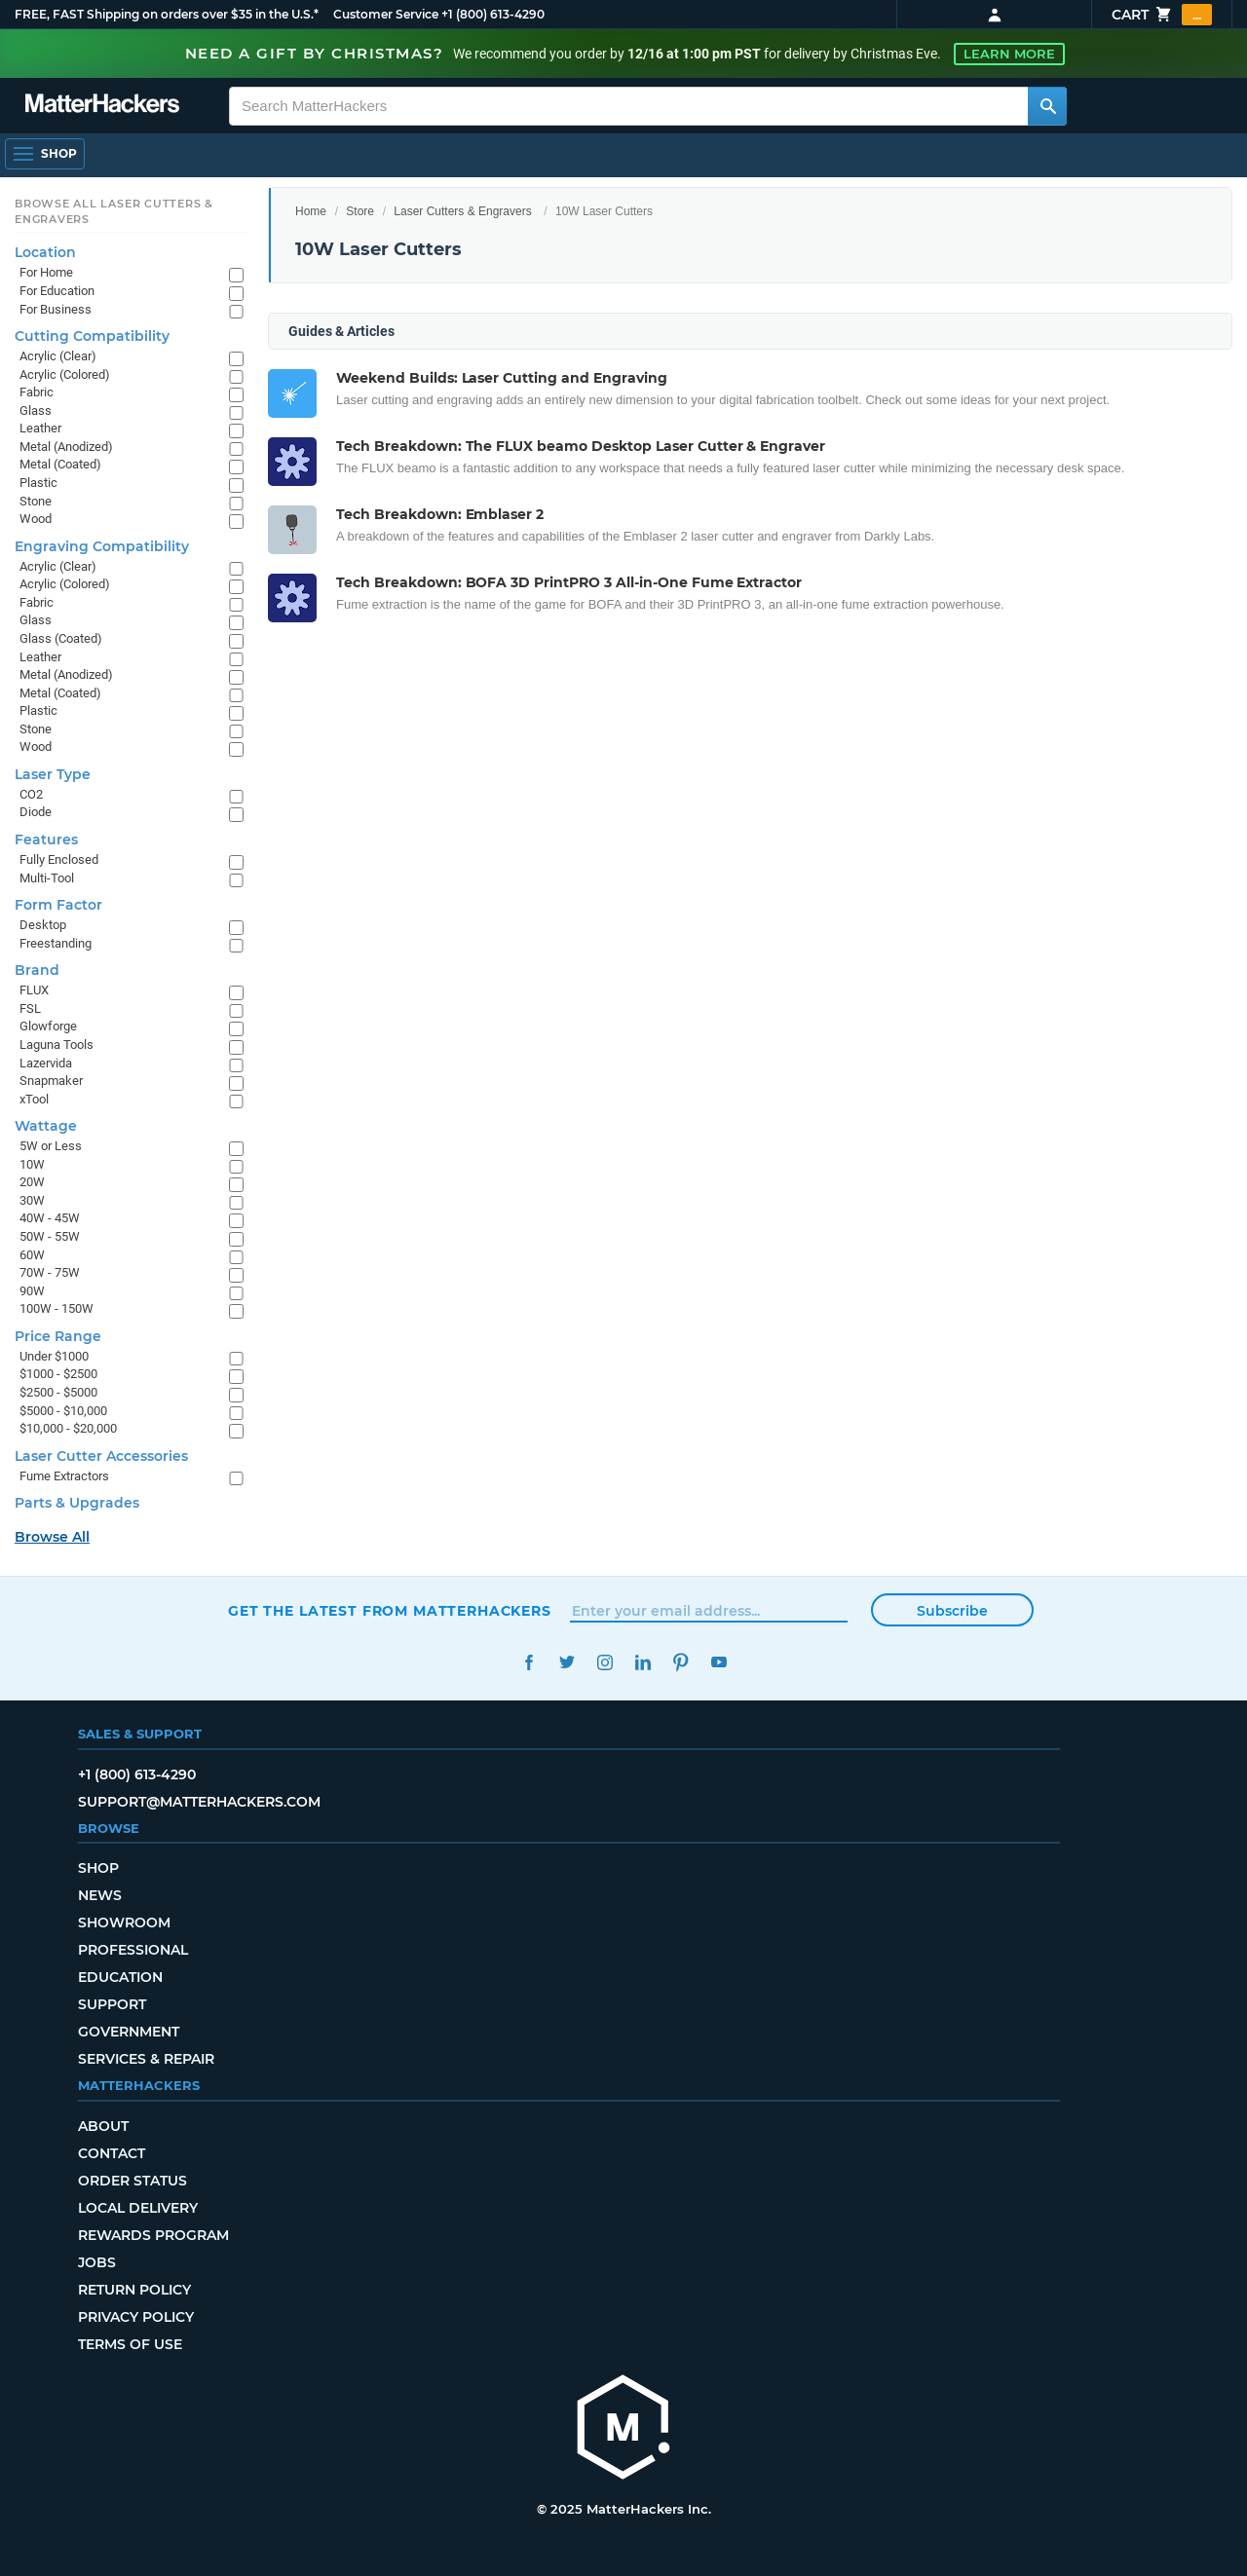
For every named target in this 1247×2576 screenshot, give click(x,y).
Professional (133, 1950)
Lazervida (45, 1063)
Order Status (132, 2180)
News (100, 1895)
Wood (35, 518)
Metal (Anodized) (66, 446)
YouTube (718, 1662)
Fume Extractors (64, 1476)
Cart (1162, 14)
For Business (55, 309)
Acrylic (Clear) (57, 356)
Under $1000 (54, 1356)
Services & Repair (146, 2059)
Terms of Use (130, 2344)
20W (32, 1182)
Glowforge (48, 1026)
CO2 (31, 794)
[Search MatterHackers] (1047, 106)
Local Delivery (138, 2208)
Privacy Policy (136, 2317)
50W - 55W (49, 1236)
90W (32, 1291)
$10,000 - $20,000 (68, 1428)
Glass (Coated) (60, 638)
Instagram (604, 1662)
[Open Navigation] (45, 153)
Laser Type (53, 774)
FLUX (34, 990)
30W (32, 1200)
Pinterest (680, 1662)
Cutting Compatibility (92, 336)
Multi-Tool (46, 878)
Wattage (46, 1126)
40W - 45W (49, 1218)
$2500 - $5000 (58, 1392)
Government (128, 2031)
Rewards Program (153, 2235)
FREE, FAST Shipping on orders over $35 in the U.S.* (167, 14)
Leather (40, 428)
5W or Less (50, 1146)
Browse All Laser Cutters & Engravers (114, 211)
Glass (35, 410)
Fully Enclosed (58, 859)
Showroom (124, 1922)
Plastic (38, 482)
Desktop (42, 924)
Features (46, 839)
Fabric (36, 392)
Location (45, 252)
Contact (111, 2153)
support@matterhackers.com (199, 1802)
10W (32, 1164)
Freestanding (55, 943)
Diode (35, 811)
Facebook (528, 1662)
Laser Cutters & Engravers (462, 211)
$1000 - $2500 (58, 1373)
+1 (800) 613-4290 (493, 14)
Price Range (58, 1336)
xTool (34, 1099)
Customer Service (385, 14)
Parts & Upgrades (77, 1503)
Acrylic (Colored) (64, 374)
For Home (46, 272)
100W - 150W (56, 1308)
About (103, 2126)
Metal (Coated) (60, 464)
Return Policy (134, 2289)
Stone (35, 501)
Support (112, 2004)
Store (360, 211)
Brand (37, 970)
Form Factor (58, 905)
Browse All (52, 1537)
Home (310, 211)
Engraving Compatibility (102, 546)
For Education (56, 290)
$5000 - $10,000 (63, 1410)
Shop (98, 1868)
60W (32, 1255)
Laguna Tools (56, 1044)
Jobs (97, 2262)
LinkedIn (642, 1662)
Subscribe (952, 1611)
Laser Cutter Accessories (101, 1456)
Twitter (566, 1662)
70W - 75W (49, 1272)
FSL (30, 1008)
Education (120, 1977)
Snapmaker (51, 1080)
